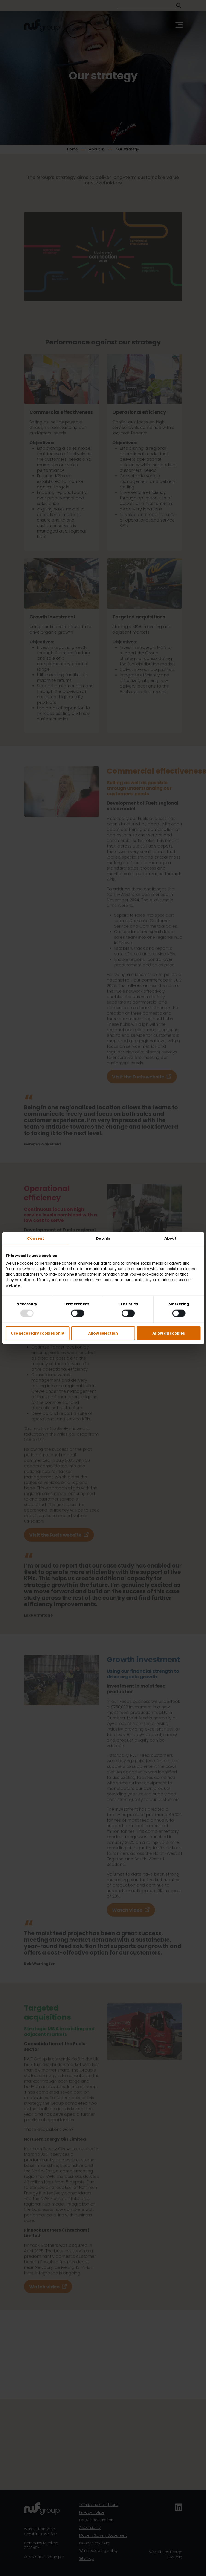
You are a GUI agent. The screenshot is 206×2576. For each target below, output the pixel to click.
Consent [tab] (35, 1238)
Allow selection (103, 1333)
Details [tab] (103, 1238)
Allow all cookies (168, 1333)
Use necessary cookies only (37, 1333)
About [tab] (170, 1238)
